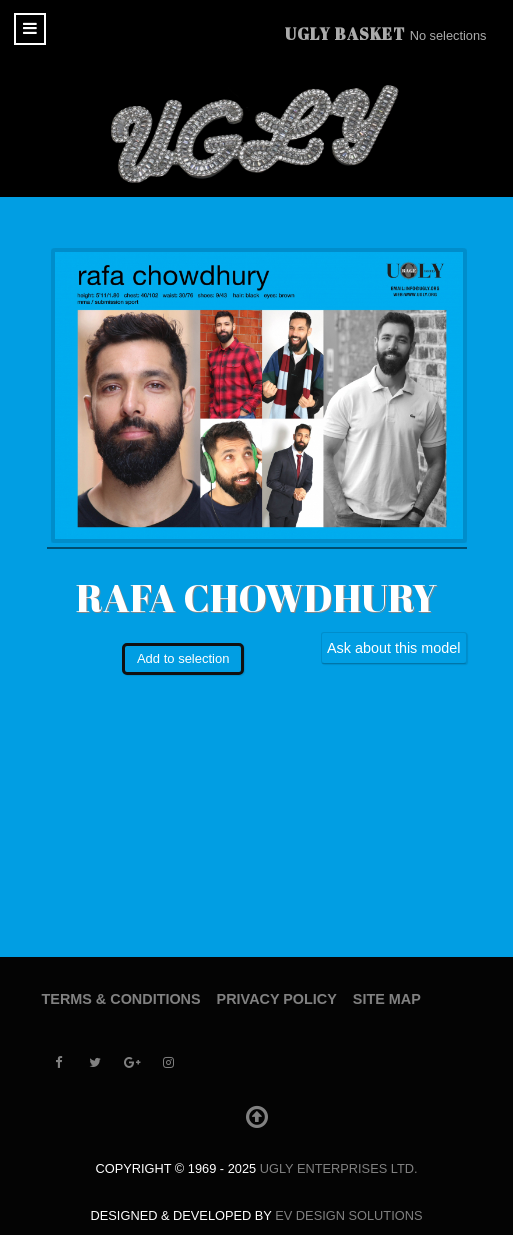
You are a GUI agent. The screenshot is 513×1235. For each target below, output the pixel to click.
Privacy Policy (277, 999)
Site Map (387, 999)
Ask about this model (394, 648)
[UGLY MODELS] (257, 134)
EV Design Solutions (348, 1215)
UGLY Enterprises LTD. (339, 1168)
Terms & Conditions (121, 999)
